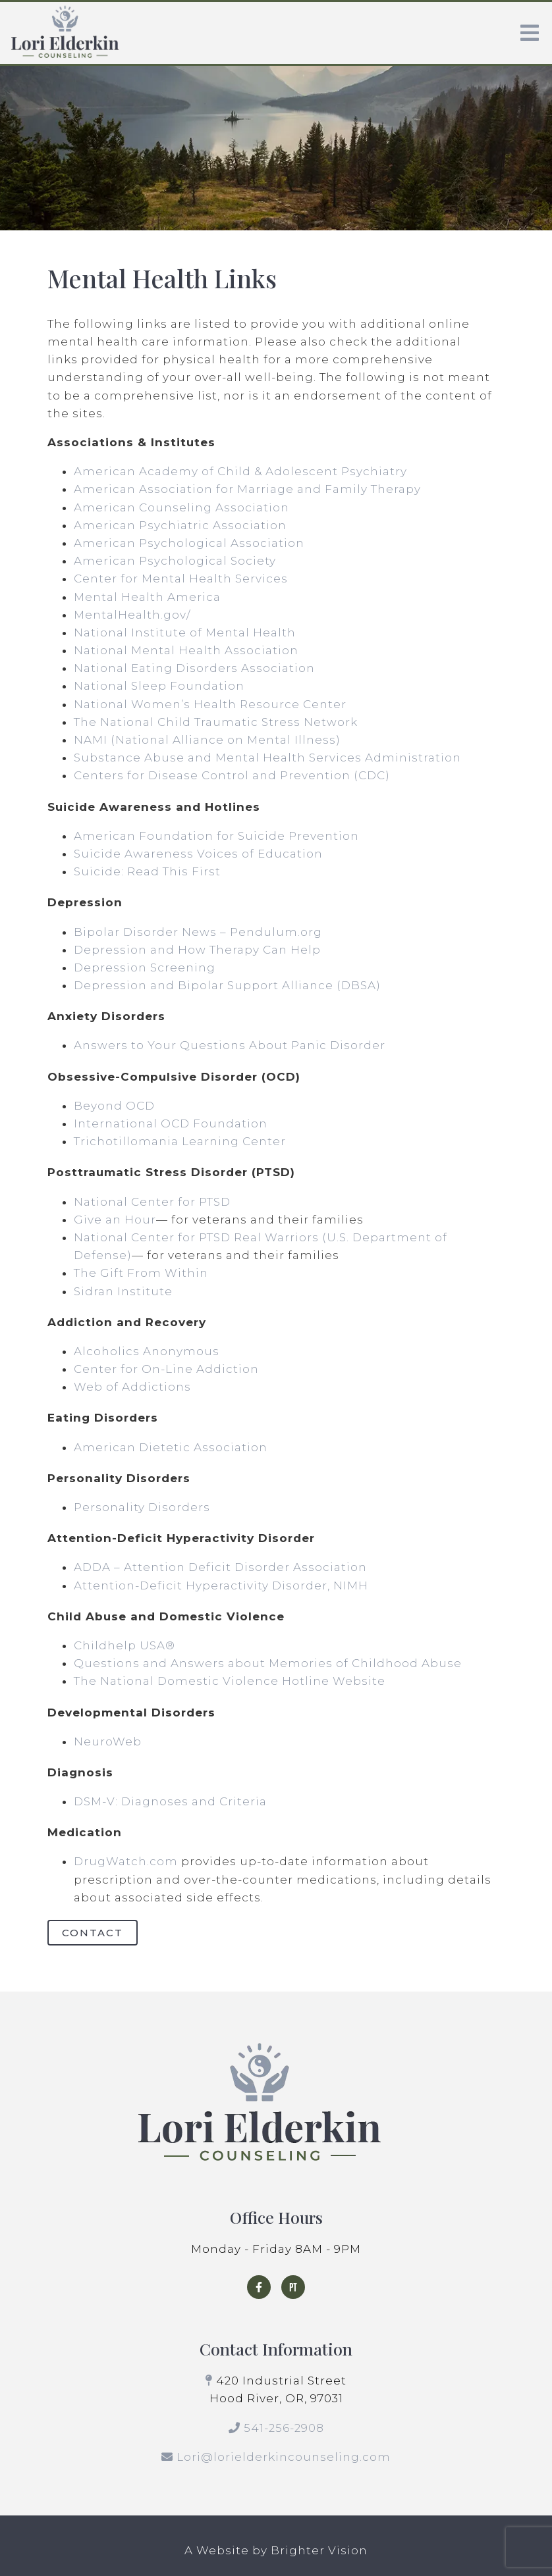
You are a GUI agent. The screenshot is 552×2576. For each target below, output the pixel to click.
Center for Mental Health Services (181, 578)
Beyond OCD (114, 1105)
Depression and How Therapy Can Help (197, 949)
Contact (92, 1932)
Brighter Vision (319, 2550)
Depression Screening (144, 967)
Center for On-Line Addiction (166, 1369)
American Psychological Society (175, 560)
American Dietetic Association (170, 1447)
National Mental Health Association (186, 650)
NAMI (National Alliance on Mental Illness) (207, 739)
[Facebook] (259, 2287)
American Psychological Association (189, 543)
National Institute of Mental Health (185, 632)
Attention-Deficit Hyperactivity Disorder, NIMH (221, 1585)
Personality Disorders (142, 1507)
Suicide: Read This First (147, 871)
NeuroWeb (108, 1741)
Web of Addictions (132, 1386)
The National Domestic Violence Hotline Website (229, 1680)
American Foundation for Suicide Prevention (216, 835)
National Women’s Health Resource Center (210, 704)
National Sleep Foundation (159, 685)
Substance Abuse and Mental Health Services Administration (267, 757)
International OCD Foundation (170, 1123)
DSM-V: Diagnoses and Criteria (170, 1801)
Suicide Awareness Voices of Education (198, 853)
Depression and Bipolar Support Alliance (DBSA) (227, 985)
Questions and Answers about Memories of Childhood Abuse (268, 1663)
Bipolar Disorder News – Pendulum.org (198, 932)
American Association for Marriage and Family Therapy (247, 489)
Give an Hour (115, 1219)
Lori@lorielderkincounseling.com (284, 2456)
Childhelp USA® (124, 1645)
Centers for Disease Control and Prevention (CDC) (232, 775)
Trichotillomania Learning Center (180, 1141)
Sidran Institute (123, 1291)
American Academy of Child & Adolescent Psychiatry (240, 471)
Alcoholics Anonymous (146, 1351)
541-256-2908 (284, 2427)
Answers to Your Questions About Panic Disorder (231, 1045)
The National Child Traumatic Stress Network (216, 722)
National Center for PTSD (152, 1201)
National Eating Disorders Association (194, 668)
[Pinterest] (293, 2287)
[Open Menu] (529, 32)
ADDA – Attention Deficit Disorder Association (220, 1567)
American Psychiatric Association (180, 525)
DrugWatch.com (126, 1861)
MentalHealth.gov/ (132, 614)
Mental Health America (147, 597)
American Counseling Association (181, 507)
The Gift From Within (141, 1272)
